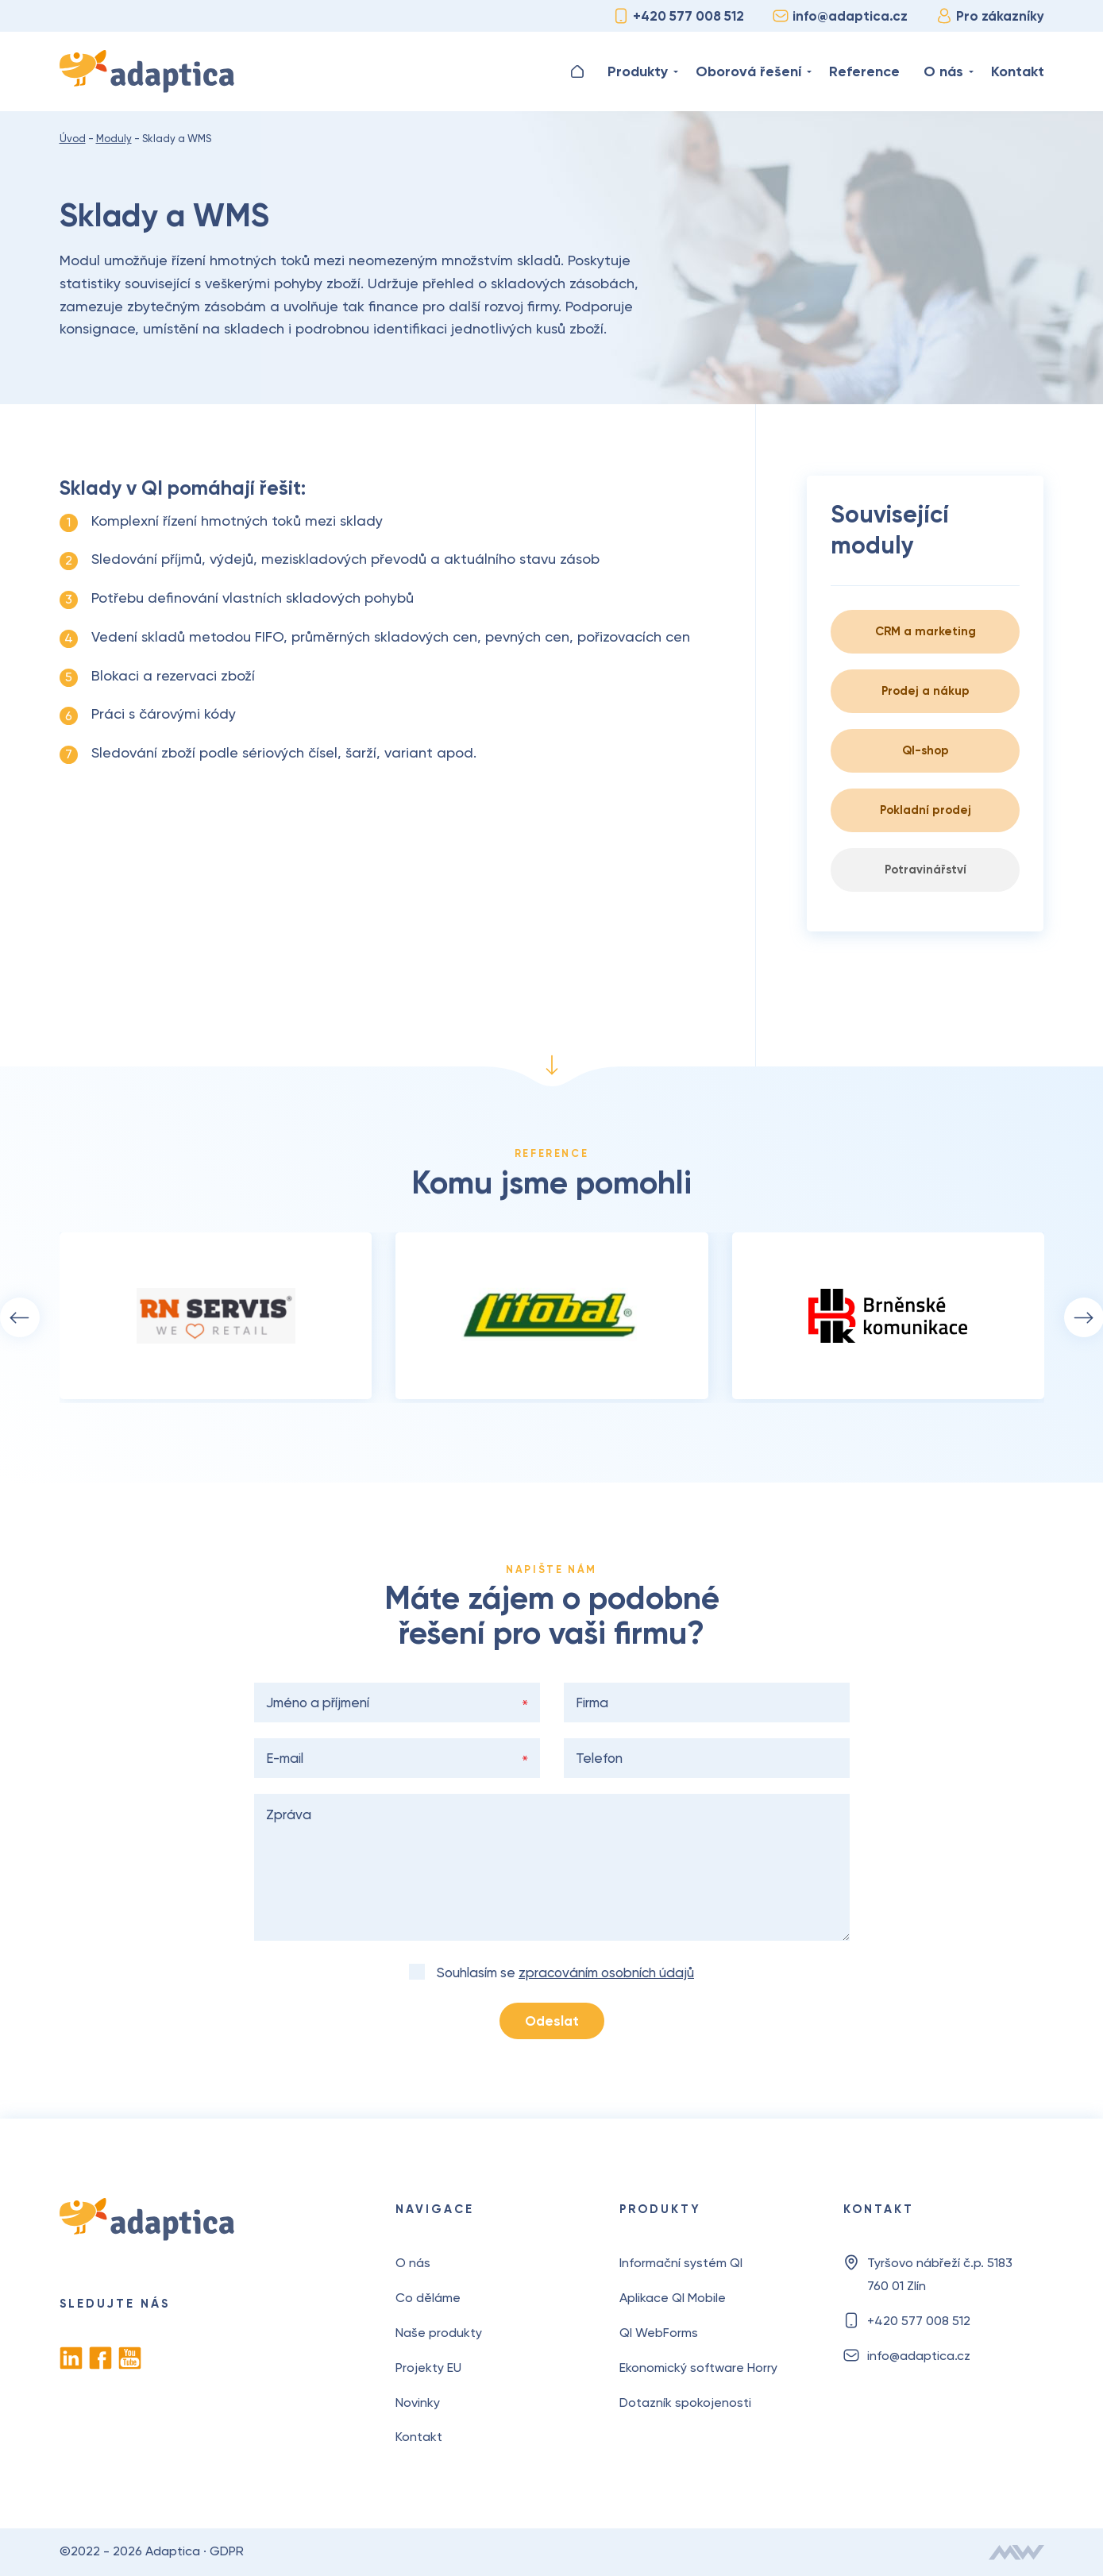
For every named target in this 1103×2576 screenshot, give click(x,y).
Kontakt (1017, 71)
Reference (864, 71)
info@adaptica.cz (840, 16)
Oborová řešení (748, 71)
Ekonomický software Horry (698, 2367)
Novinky (417, 2402)
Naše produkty (438, 2332)
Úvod (577, 71)
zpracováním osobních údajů (606, 1972)
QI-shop (925, 750)
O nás (943, 71)
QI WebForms (658, 2332)
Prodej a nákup (925, 691)
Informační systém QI (680, 2262)
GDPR (227, 2551)
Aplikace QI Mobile (672, 2297)
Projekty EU (428, 2367)
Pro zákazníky (990, 16)
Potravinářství (925, 869)
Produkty (637, 71)
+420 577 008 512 (678, 16)
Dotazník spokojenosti (685, 2402)
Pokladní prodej (925, 810)
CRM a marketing (925, 631)
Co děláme (428, 2297)
